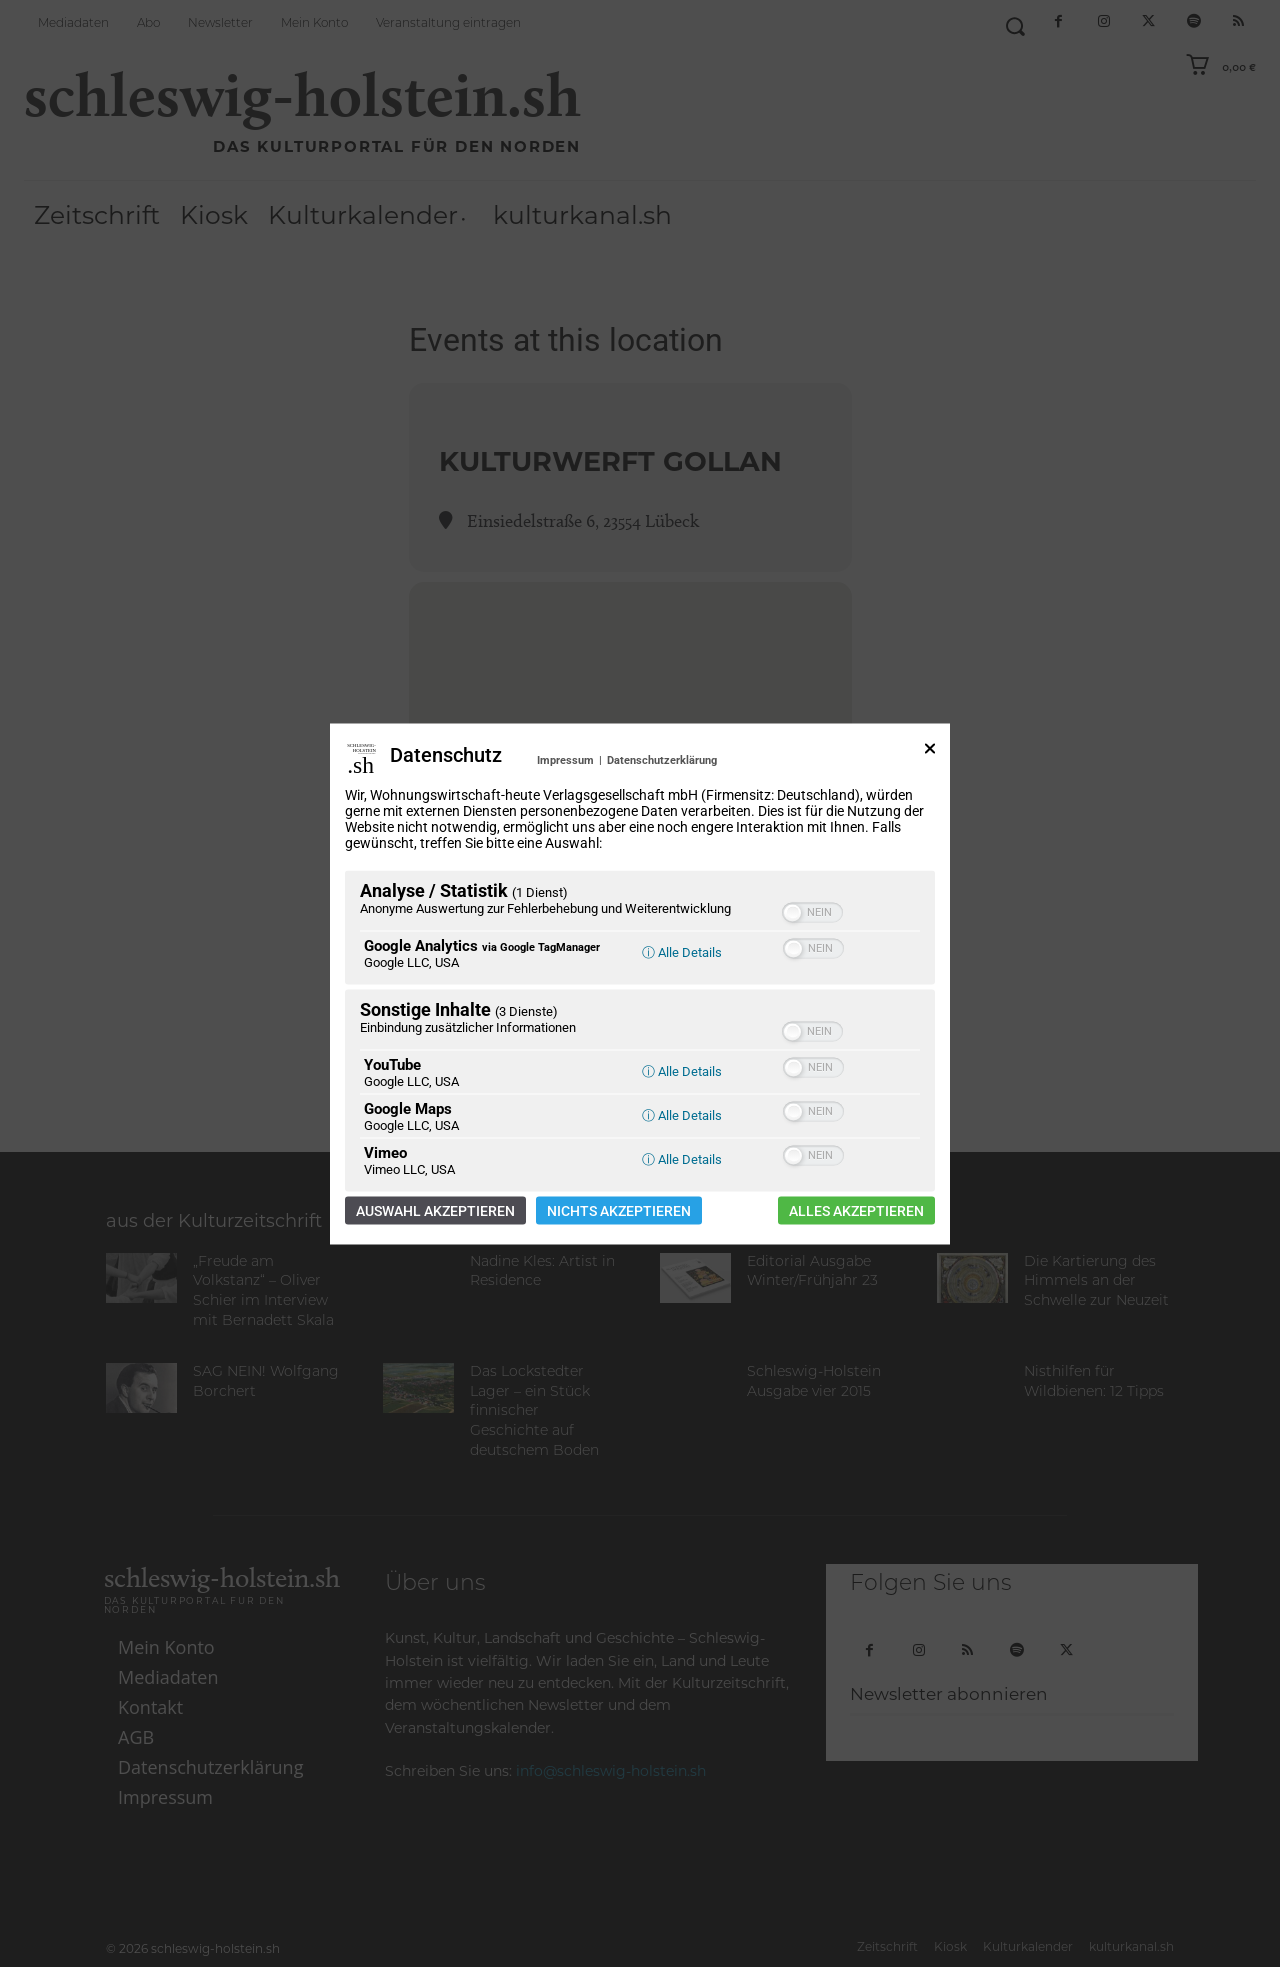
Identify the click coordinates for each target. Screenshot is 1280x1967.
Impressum (565, 759)
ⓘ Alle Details (682, 951)
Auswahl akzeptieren (435, 1210)
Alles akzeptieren (856, 1210)
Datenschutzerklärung (662, 759)
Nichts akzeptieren (619, 1210)
